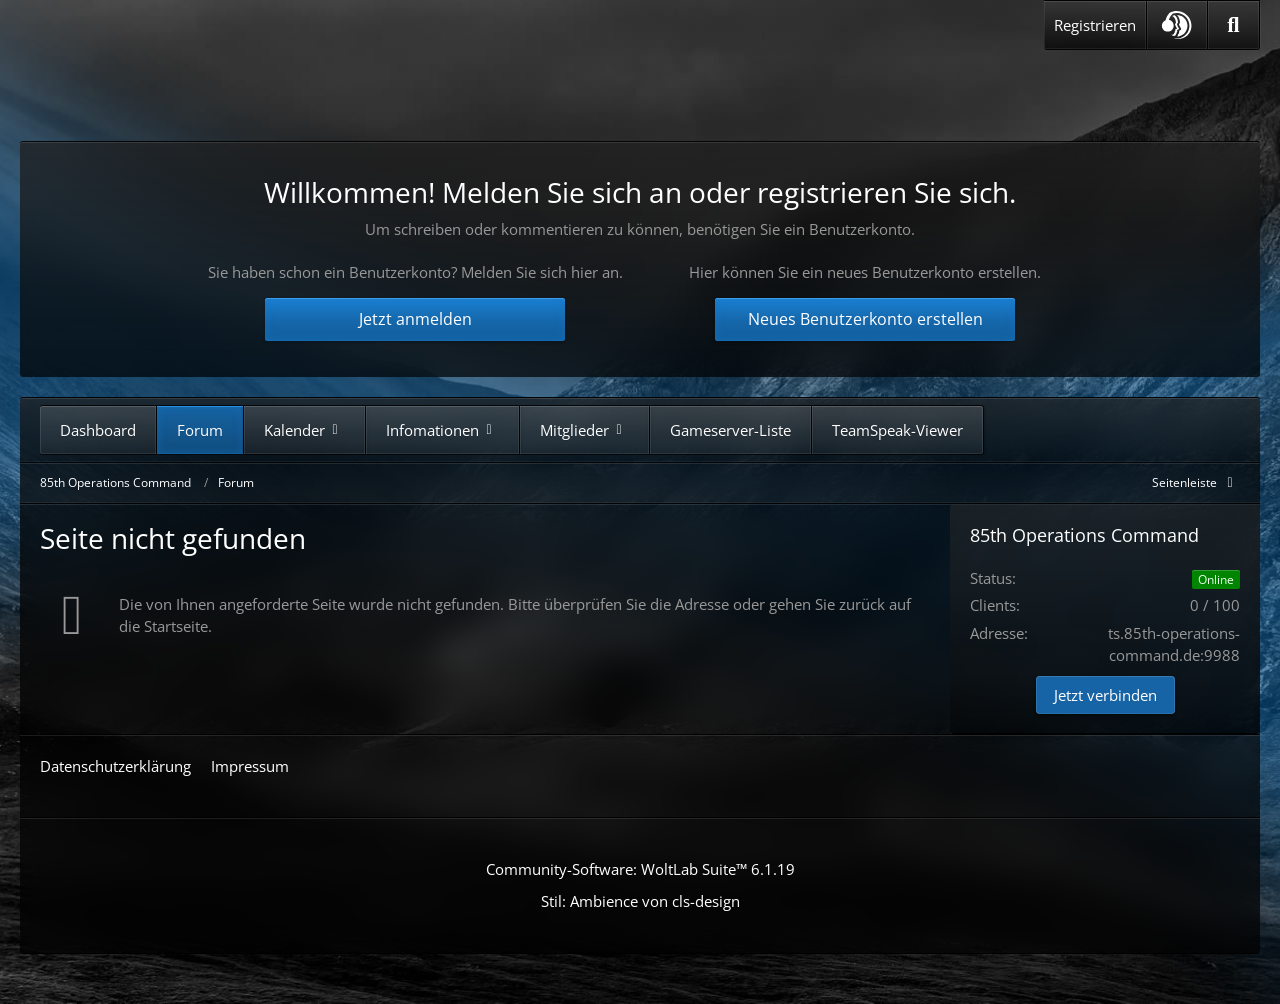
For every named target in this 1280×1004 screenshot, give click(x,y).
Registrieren (1095, 25)
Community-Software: (640, 869)
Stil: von (640, 901)
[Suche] (1233, 25)
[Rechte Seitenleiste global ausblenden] (1196, 482)
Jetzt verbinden (1105, 695)
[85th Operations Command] (229, 88)
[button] (1177, 25)
